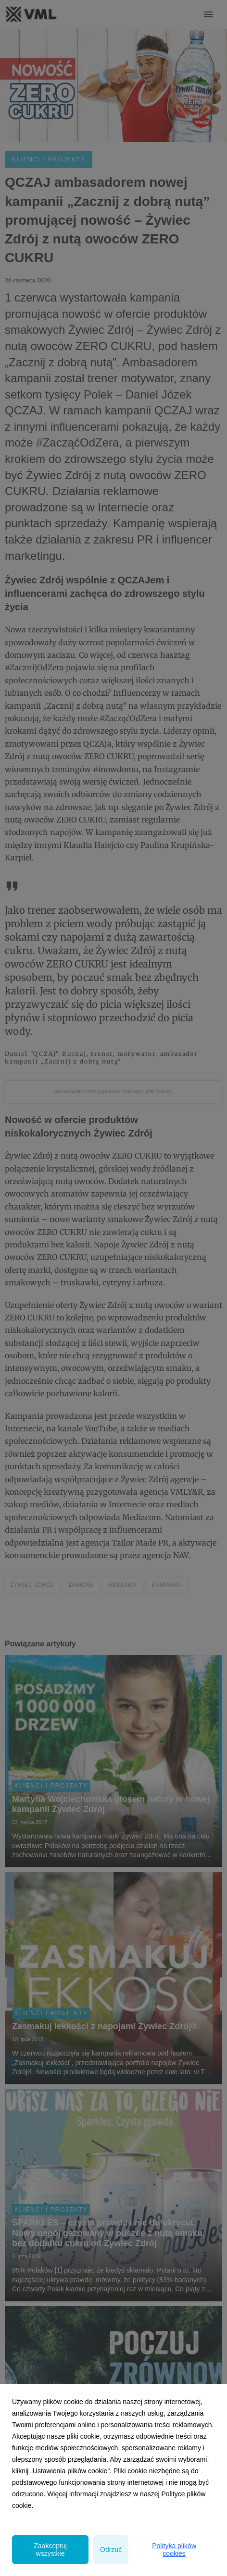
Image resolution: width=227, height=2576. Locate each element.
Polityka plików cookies (174, 2549)
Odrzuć (111, 2549)
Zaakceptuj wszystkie (50, 2549)
